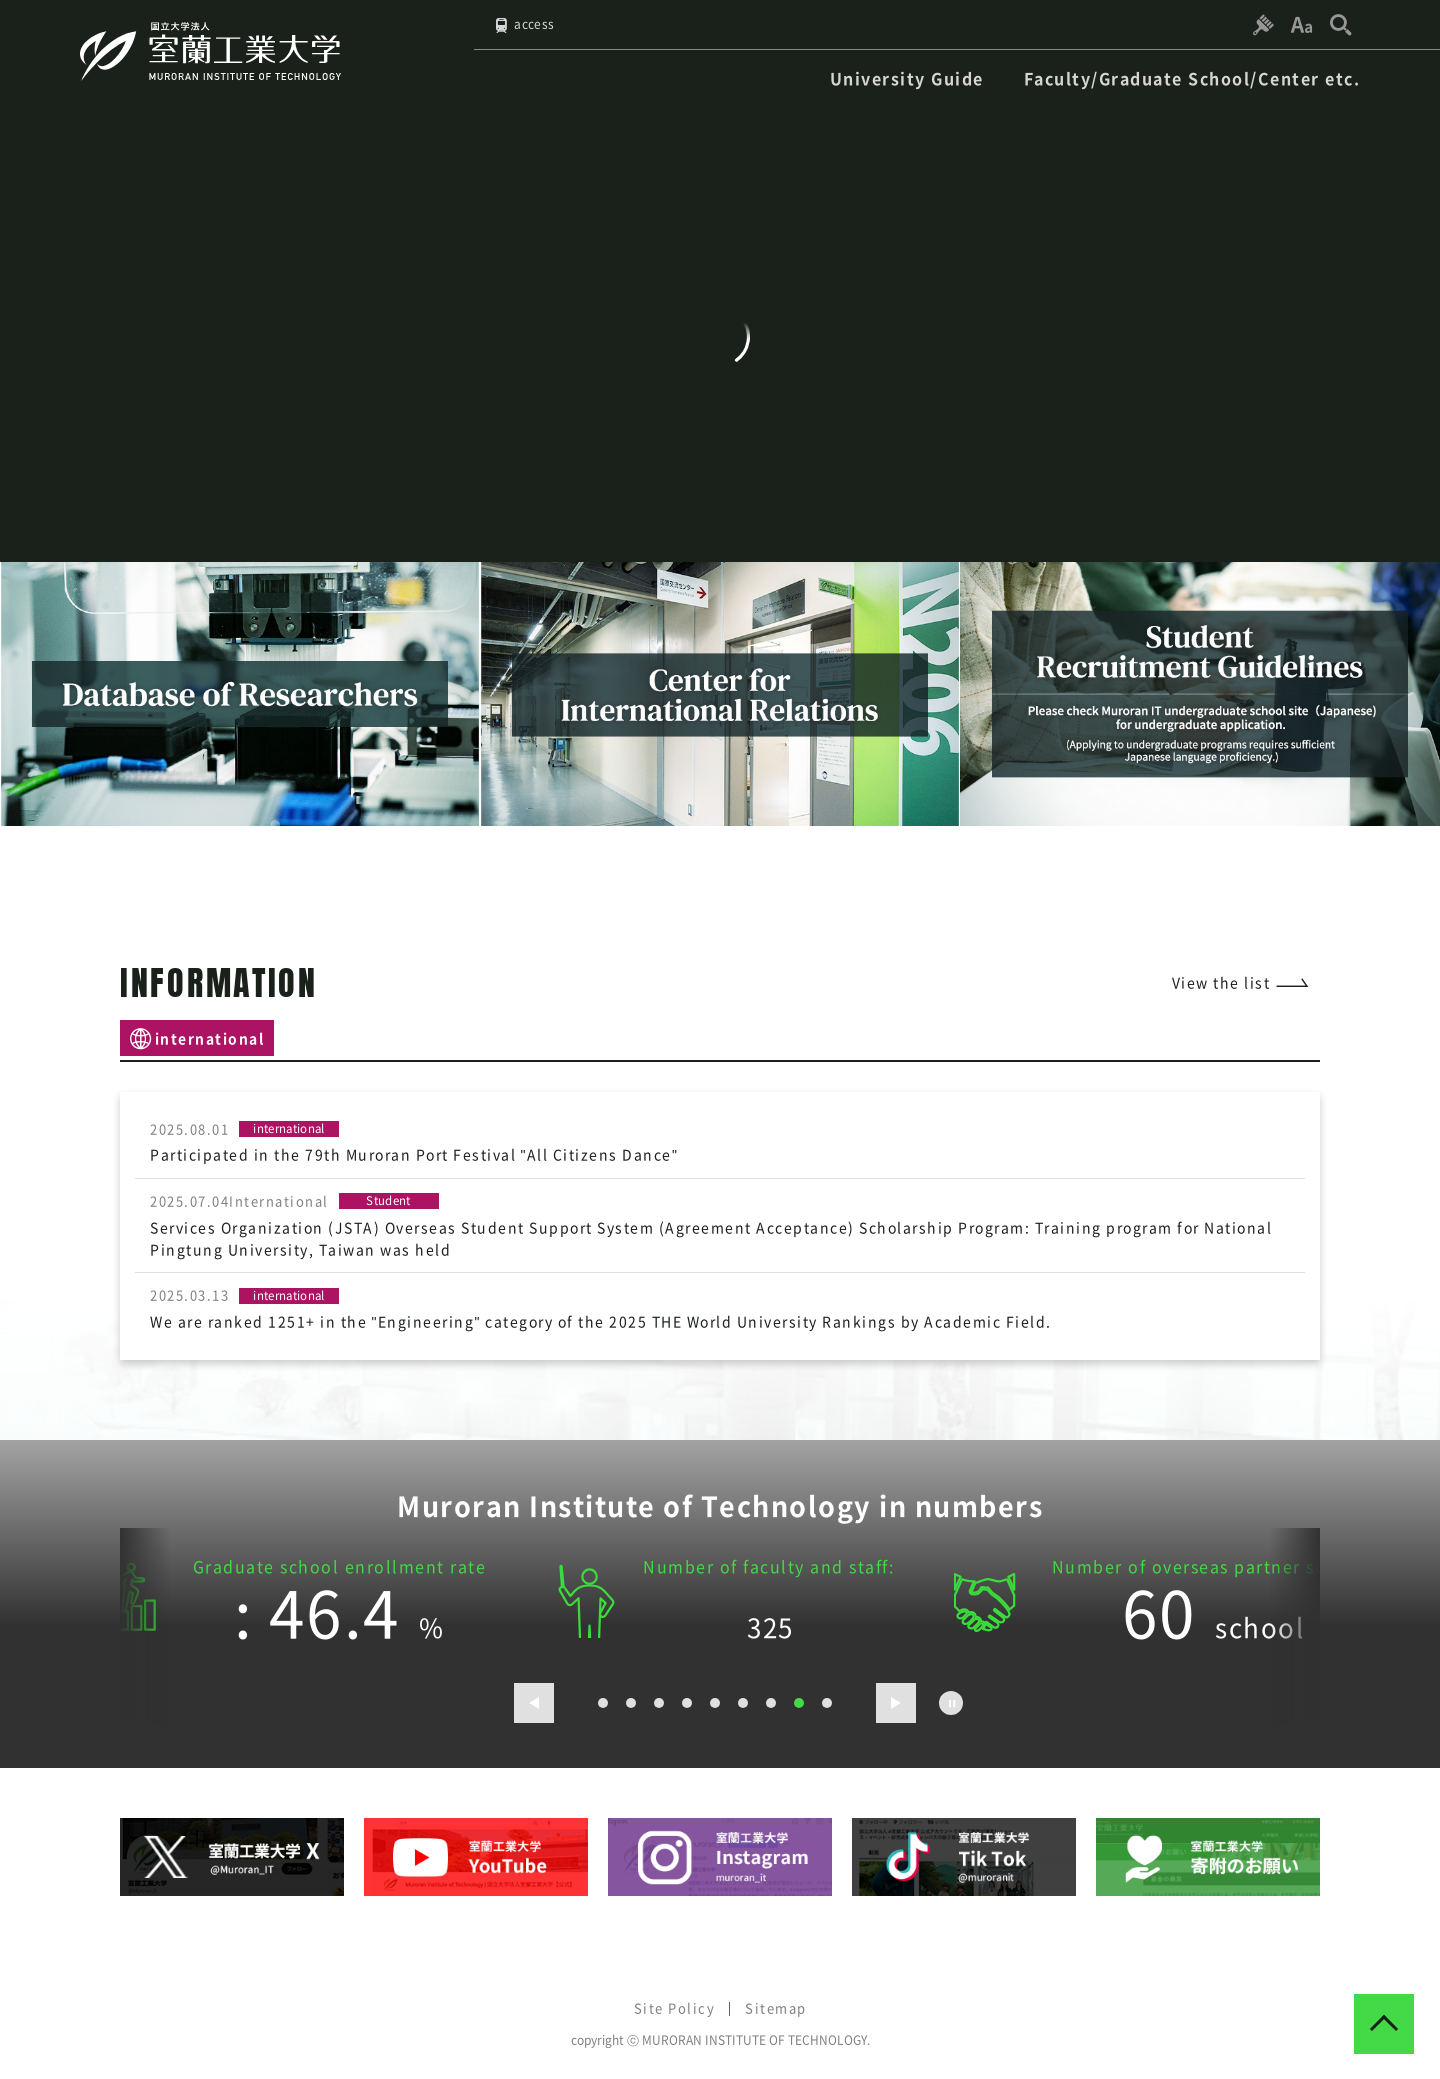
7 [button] (771, 1702)
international (210, 1037)
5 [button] (715, 1702)
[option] (240, 694)
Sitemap (776, 2006)
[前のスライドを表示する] (534, 1702)
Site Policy (675, 2006)
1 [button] (603, 1702)
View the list (1221, 982)
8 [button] (799, 1702)
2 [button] (631, 1702)
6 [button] (743, 1702)
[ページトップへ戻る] (1384, 2023)
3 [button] (659, 1702)
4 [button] (687, 1702)
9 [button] (827, 1702)
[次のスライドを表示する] (896, 1702)
